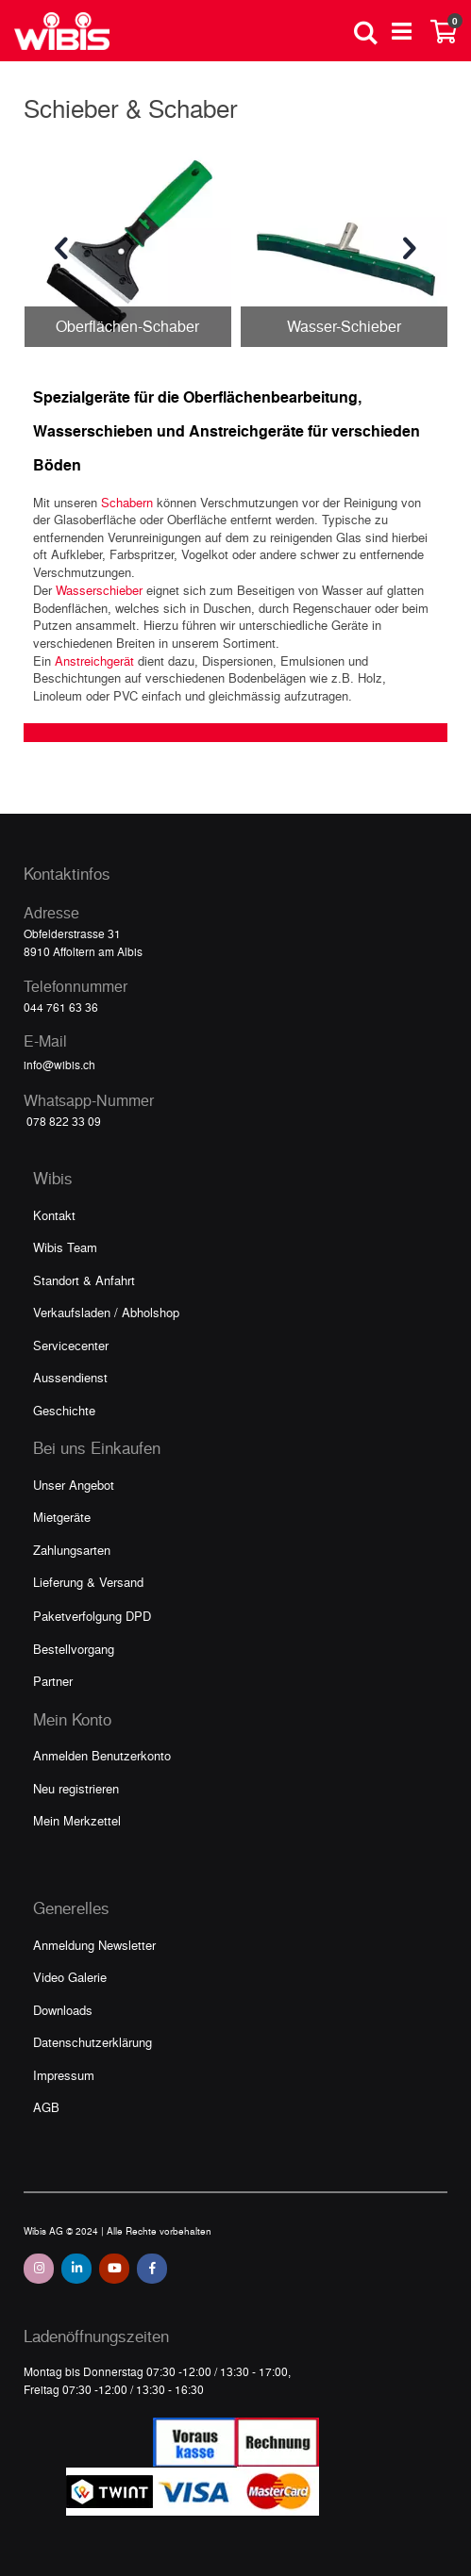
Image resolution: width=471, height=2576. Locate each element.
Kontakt (54, 1215)
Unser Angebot (73, 1485)
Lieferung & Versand (88, 1582)
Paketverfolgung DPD (92, 1616)
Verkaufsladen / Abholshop (106, 1312)
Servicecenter (71, 1345)
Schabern (127, 502)
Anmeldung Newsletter (94, 1945)
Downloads (63, 2010)
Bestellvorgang (73, 1649)
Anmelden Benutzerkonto (102, 1755)
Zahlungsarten (71, 1550)
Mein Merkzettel (77, 1820)
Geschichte (64, 1410)
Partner (53, 1681)
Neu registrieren (76, 1788)
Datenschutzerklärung (92, 2042)
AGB (46, 2107)
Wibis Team (65, 1247)
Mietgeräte (62, 1517)
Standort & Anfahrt (84, 1280)
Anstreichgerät (94, 660)
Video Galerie (70, 1977)
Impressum (63, 2075)
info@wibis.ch (59, 1064)
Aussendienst (70, 1377)
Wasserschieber (99, 590)
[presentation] (61, 249)
